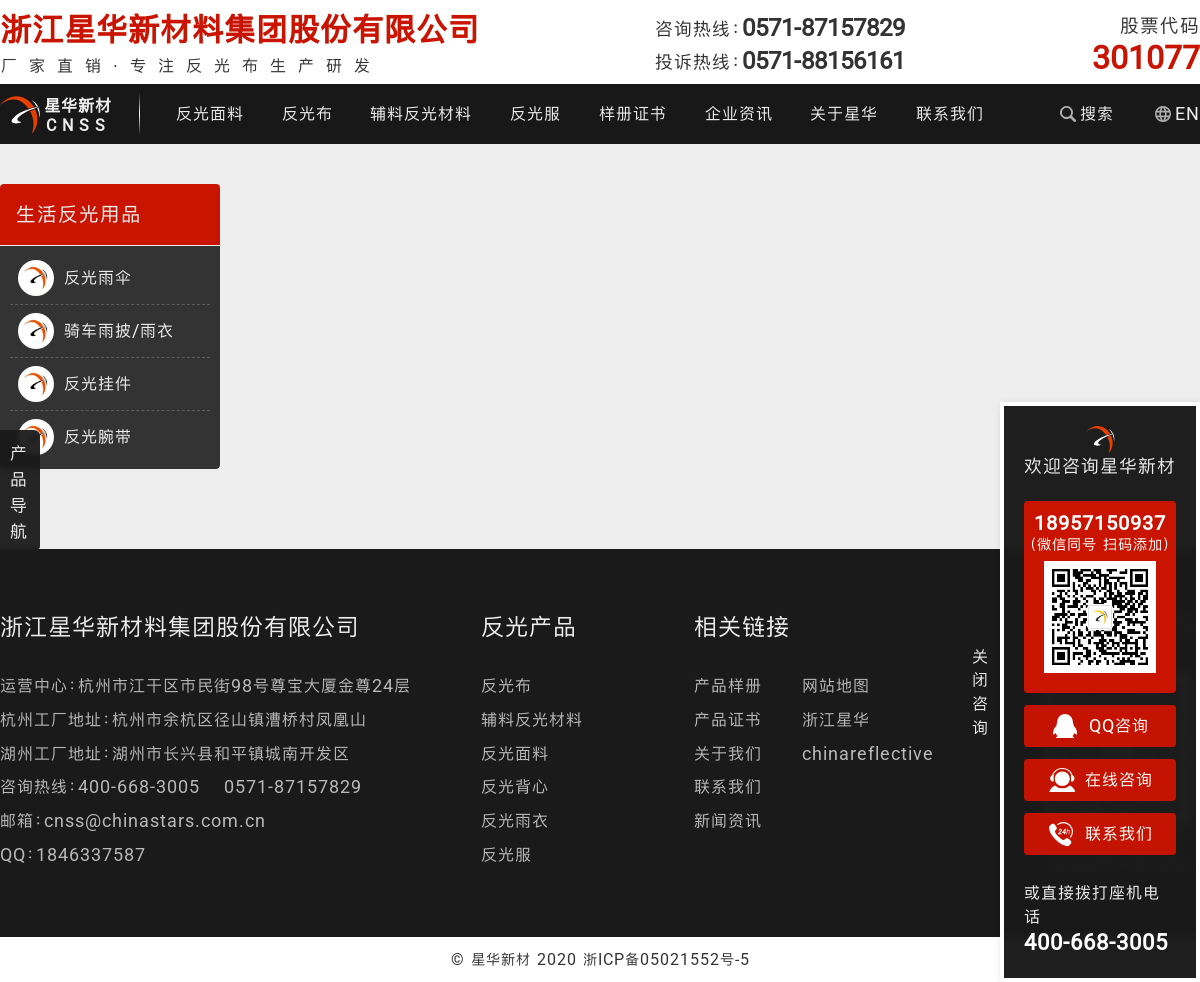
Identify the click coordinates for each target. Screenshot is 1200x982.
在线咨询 (1100, 780)
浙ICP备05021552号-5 (666, 959)
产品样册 (728, 685)
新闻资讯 (728, 820)
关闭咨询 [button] (980, 692)
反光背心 (515, 786)
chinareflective (868, 753)
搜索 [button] (1087, 113)
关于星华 (844, 113)
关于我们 (728, 753)
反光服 (535, 113)
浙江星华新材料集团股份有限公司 (240, 29)
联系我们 (950, 113)
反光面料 (210, 113)
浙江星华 (836, 719)
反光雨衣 (515, 820)
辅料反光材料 (421, 113)
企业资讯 (739, 113)
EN (1177, 113)
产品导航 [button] (19, 492)
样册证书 (633, 113)
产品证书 (728, 719)
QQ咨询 (1100, 726)
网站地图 (836, 685)
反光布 (307, 113)
